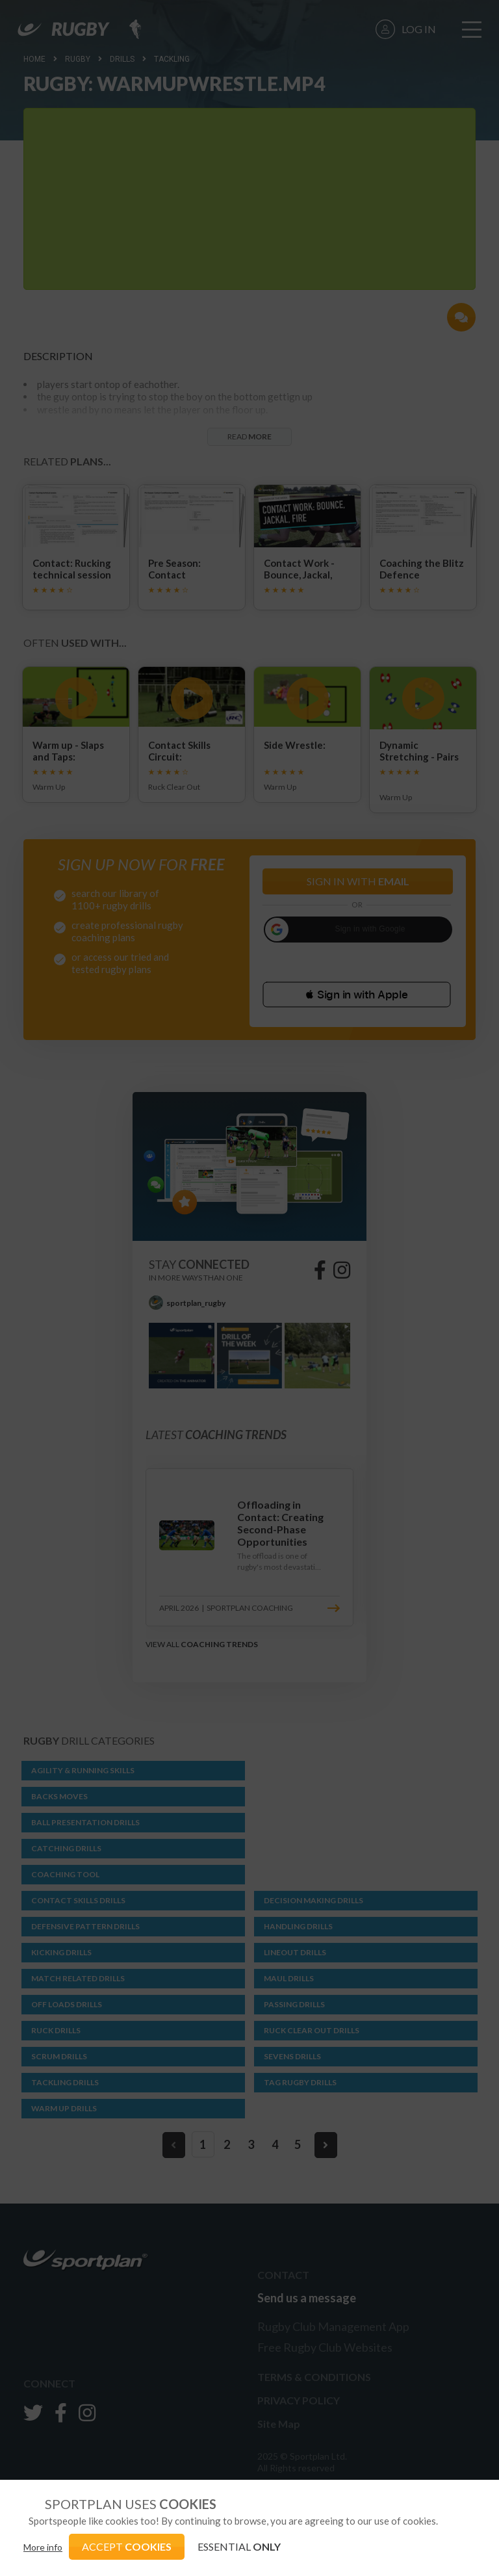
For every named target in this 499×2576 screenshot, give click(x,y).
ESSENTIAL (239, 2546)
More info (42, 2547)
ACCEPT (127, 2546)
